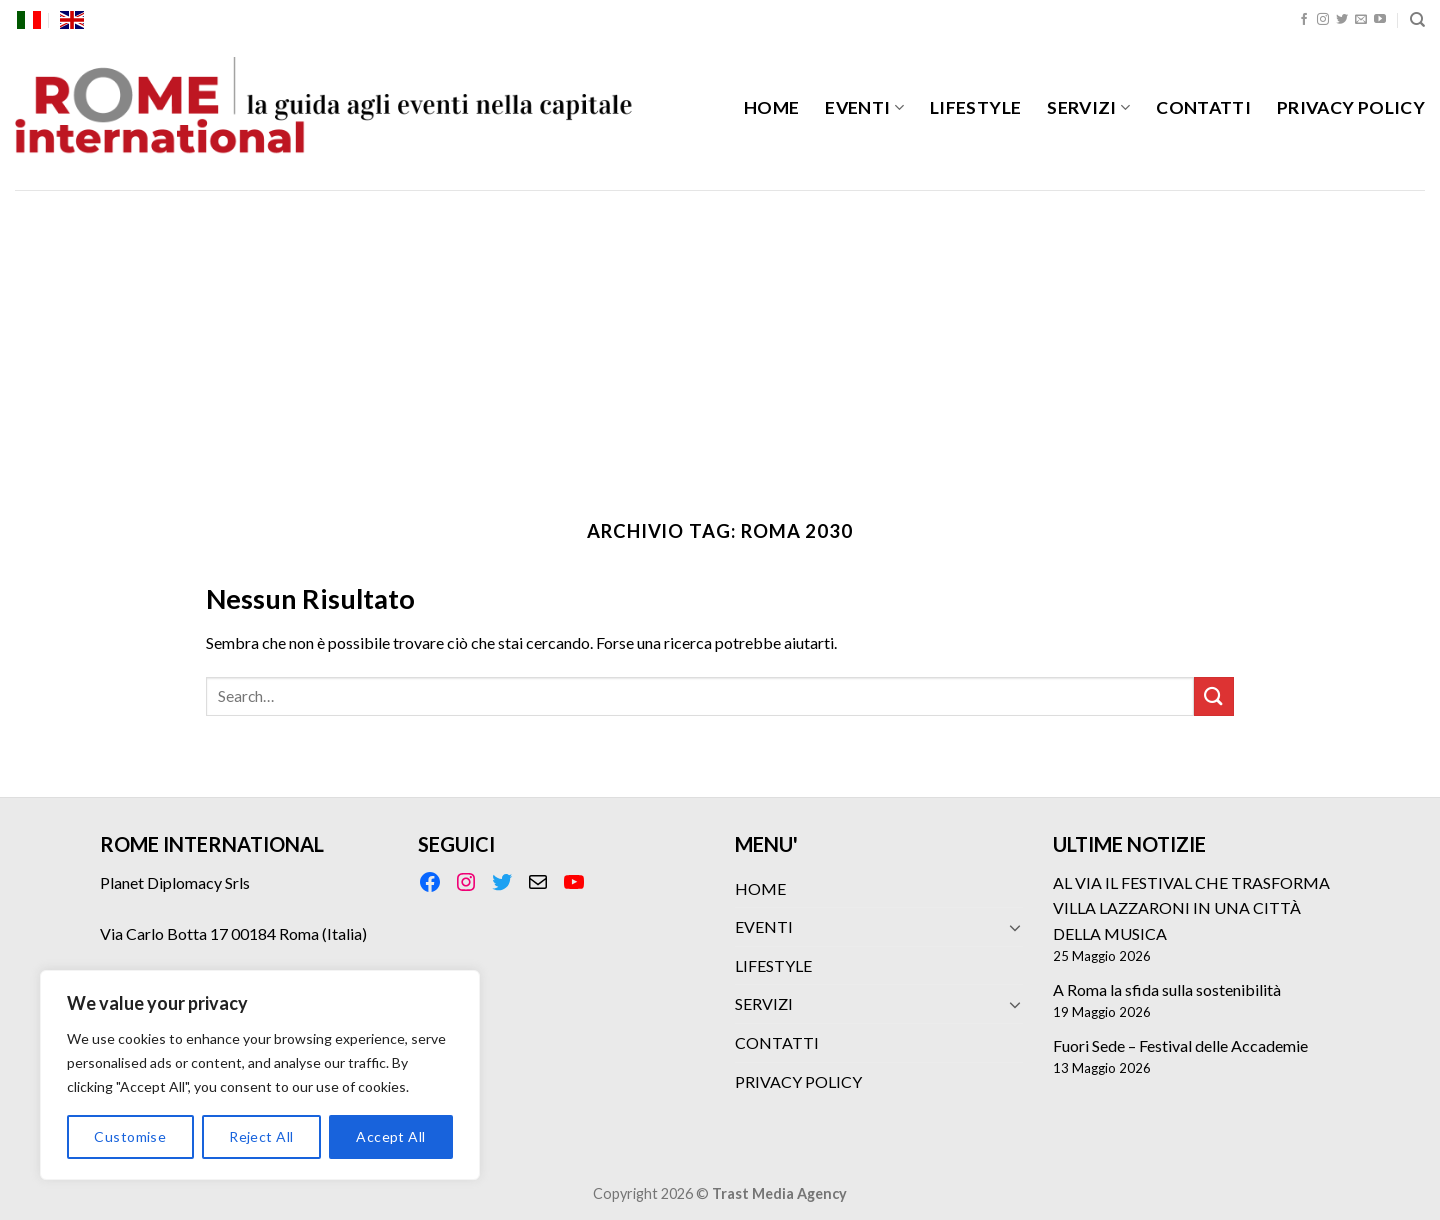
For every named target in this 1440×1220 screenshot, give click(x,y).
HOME (771, 107)
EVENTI (864, 107)
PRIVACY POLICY (1351, 107)
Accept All (390, 1136)
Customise (130, 1136)
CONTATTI (1203, 107)
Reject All (261, 1136)
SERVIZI (1088, 107)
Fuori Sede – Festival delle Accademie (1180, 1045)
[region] (260, 1075)
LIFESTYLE (975, 107)
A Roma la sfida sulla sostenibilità (1167, 989)
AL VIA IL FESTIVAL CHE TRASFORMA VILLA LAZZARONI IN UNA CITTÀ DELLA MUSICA (1191, 908)
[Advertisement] (720, 340)
